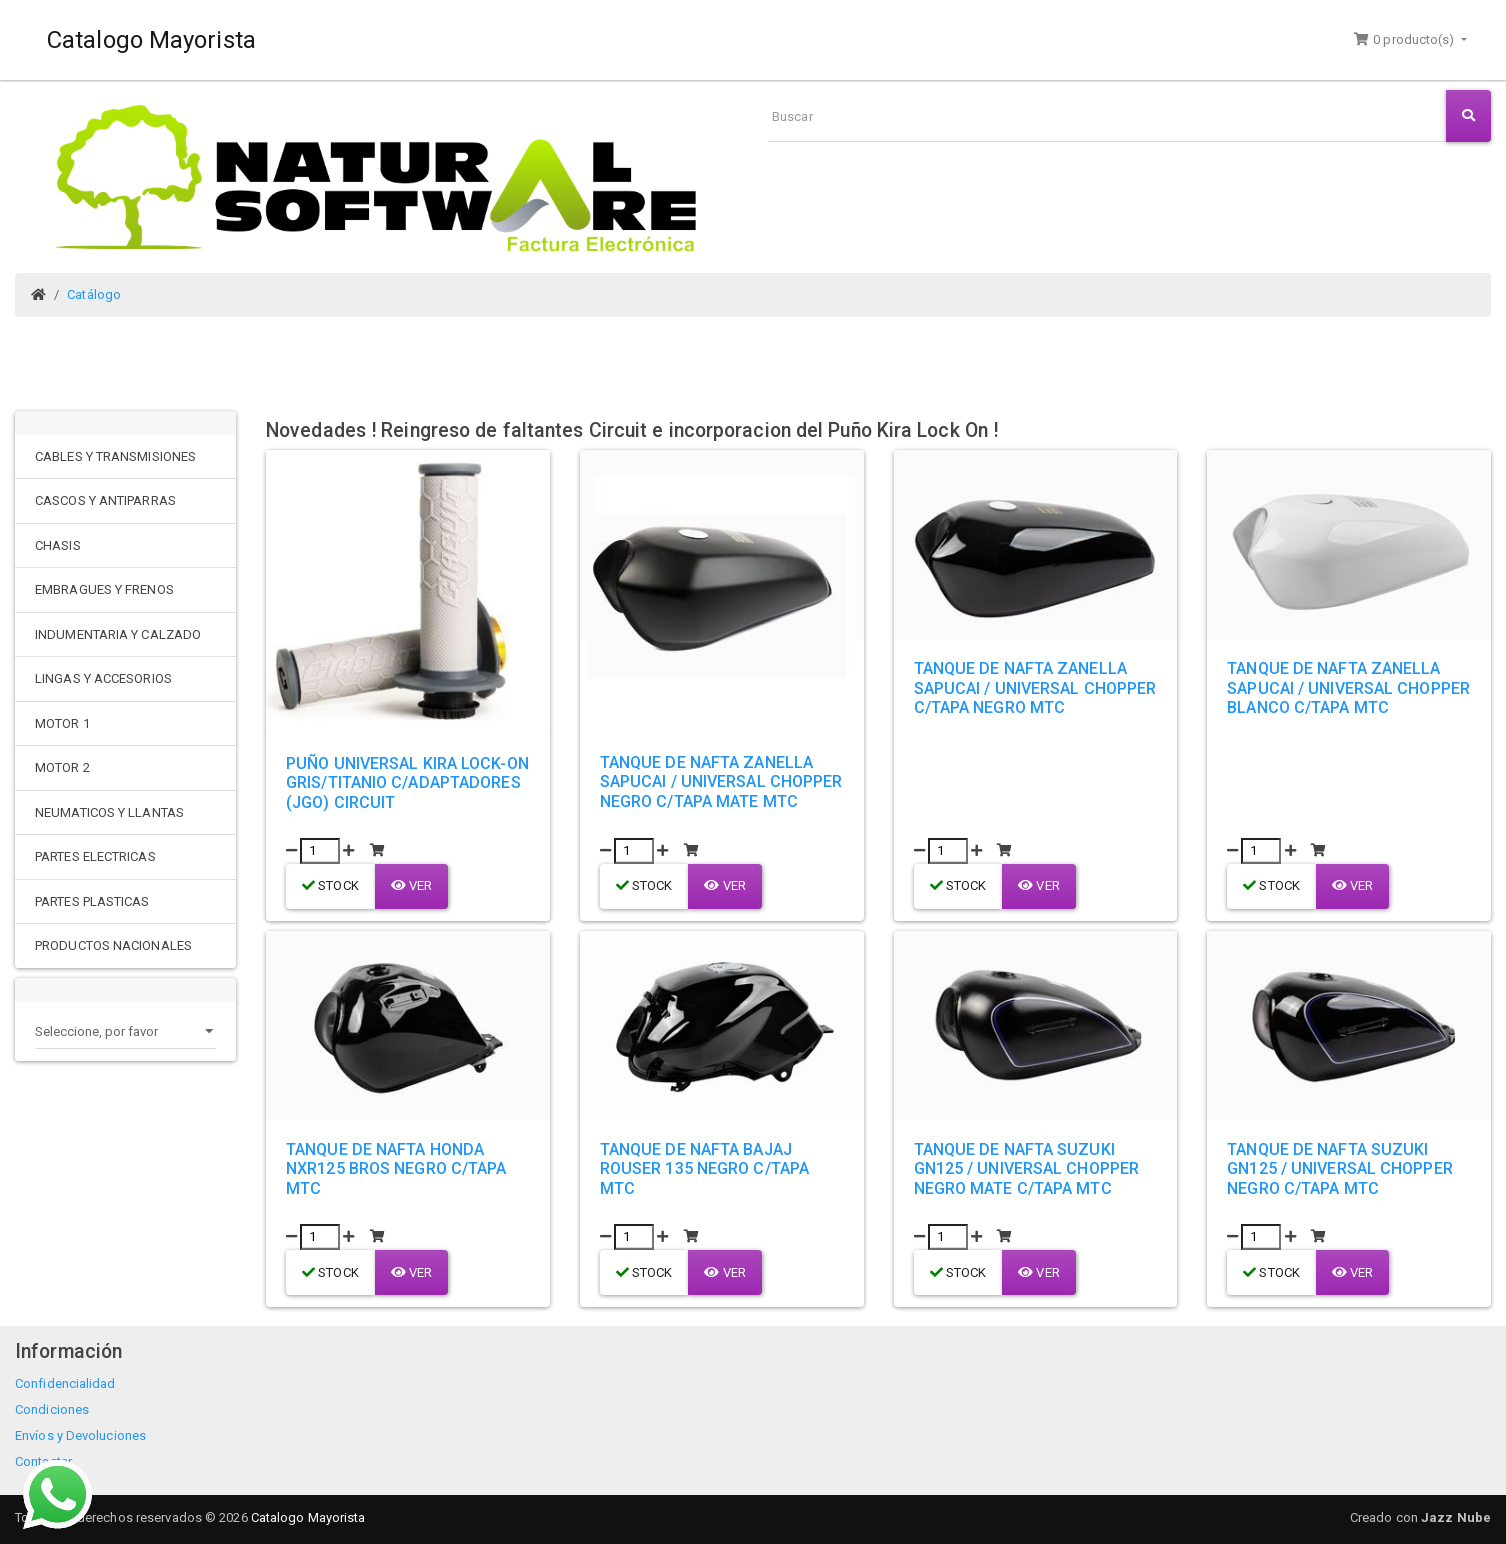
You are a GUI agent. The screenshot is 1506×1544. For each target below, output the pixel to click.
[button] (1410, 40)
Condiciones (52, 1409)
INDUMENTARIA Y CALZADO (118, 634)
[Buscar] (1107, 116)
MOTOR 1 (62, 723)
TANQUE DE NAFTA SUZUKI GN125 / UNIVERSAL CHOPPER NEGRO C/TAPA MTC (1340, 1169)
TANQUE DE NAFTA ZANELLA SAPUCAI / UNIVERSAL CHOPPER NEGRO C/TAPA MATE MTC (721, 782)
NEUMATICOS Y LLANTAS (109, 812)
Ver (412, 885)
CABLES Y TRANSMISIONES (115, 456)
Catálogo (94, 294)
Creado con (1420, 1517)
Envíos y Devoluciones (80, 1435)
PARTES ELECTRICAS (95, 856)
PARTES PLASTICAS (92, 901)
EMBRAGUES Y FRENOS (104, 589)
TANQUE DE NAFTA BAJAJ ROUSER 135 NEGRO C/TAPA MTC (704, 1169)
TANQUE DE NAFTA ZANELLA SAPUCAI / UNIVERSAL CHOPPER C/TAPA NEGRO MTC (1035, 688)
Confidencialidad (65, 1383)
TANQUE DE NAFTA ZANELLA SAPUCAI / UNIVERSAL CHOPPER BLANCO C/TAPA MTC (1348, 688)
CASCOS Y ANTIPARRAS (105, 500)
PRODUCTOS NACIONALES (113, 945)
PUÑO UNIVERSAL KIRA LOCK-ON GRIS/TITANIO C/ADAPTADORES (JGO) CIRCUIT (407, 783)
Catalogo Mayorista (151, 40)
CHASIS (58, 545)
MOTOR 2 (62, 767)
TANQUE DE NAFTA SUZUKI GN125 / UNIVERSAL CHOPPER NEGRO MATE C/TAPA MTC (1027, 1169)
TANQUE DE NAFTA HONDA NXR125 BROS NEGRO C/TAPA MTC (396, 1169)
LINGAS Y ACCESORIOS (103, 678)
